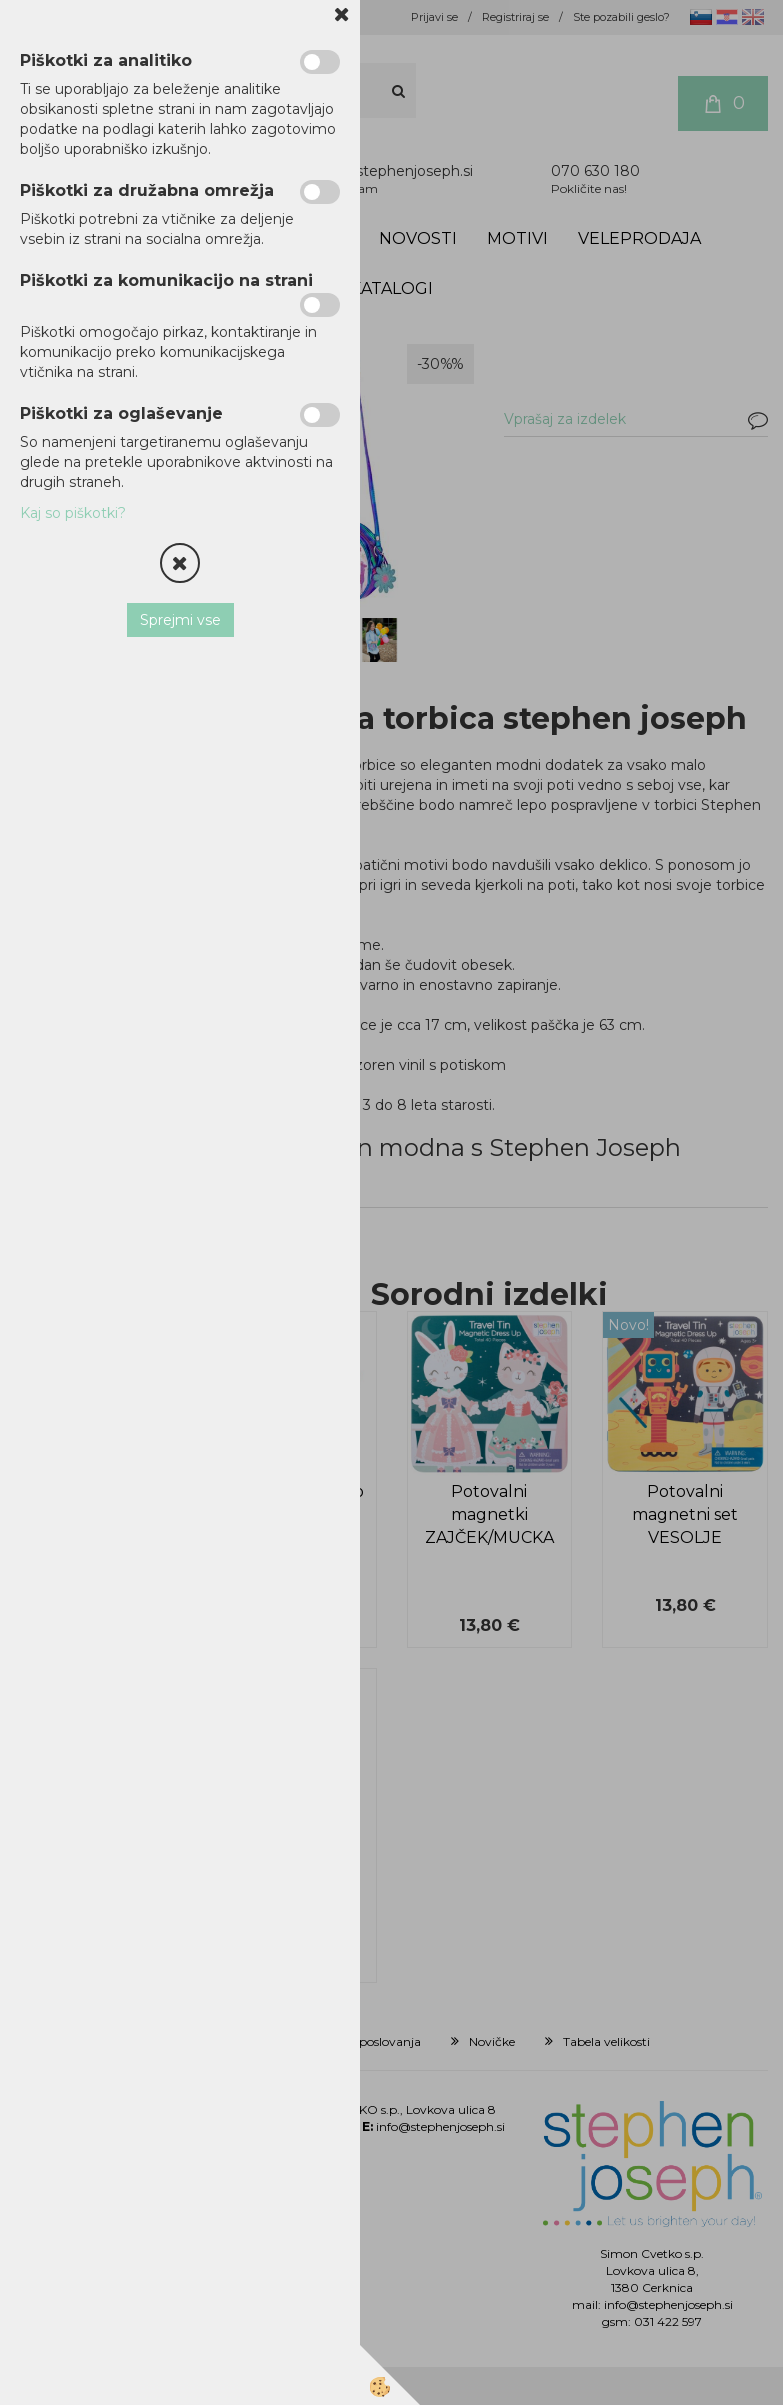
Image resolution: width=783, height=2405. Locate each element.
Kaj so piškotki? (73, 513)
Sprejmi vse (180, 620)
